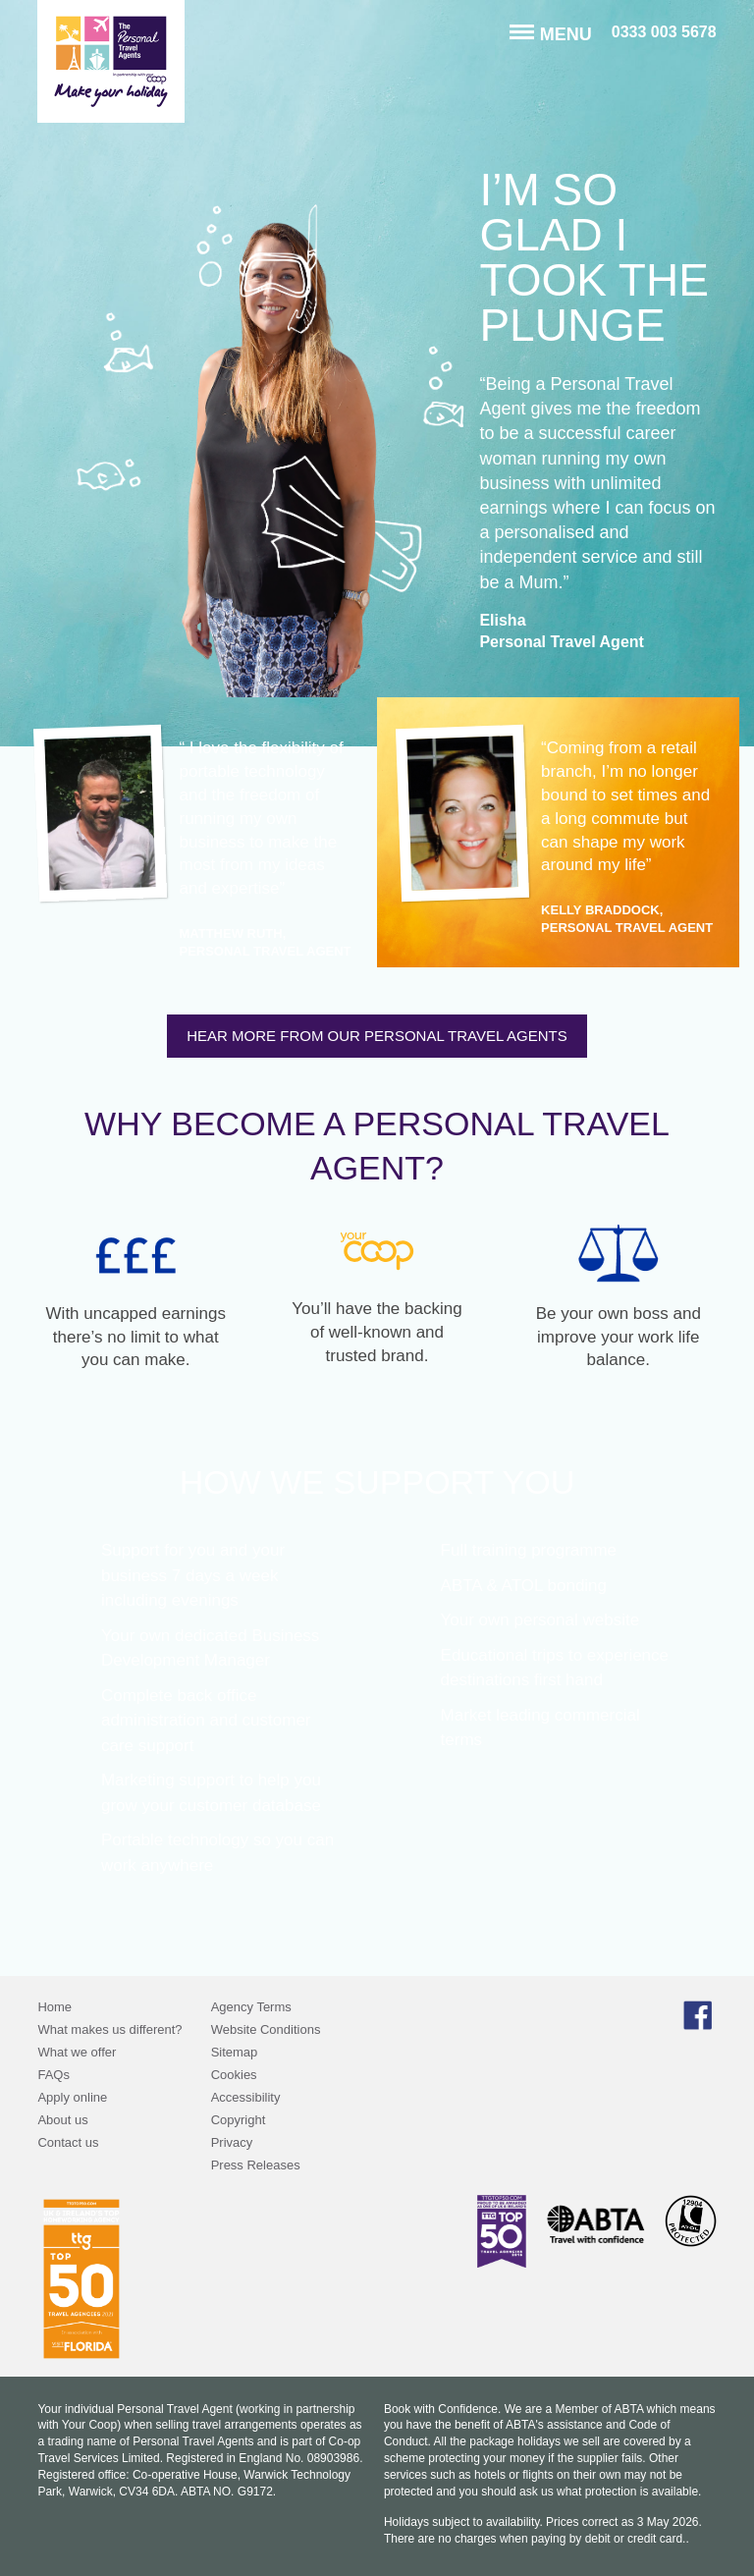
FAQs (53, 2074)
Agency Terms (251, 2007)
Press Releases (255, 2165)
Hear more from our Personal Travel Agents (377, 1035)
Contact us (67, 2142)
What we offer (76, 2052)
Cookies (234, 2074)
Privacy (232, 2142)
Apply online (72, 2097)
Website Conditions (266, 2029)
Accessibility (246, 2097)
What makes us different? (109, 2029)
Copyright (238, 2119)
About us (62, 2119)
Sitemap (234, 2052)
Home (54, 2007)
